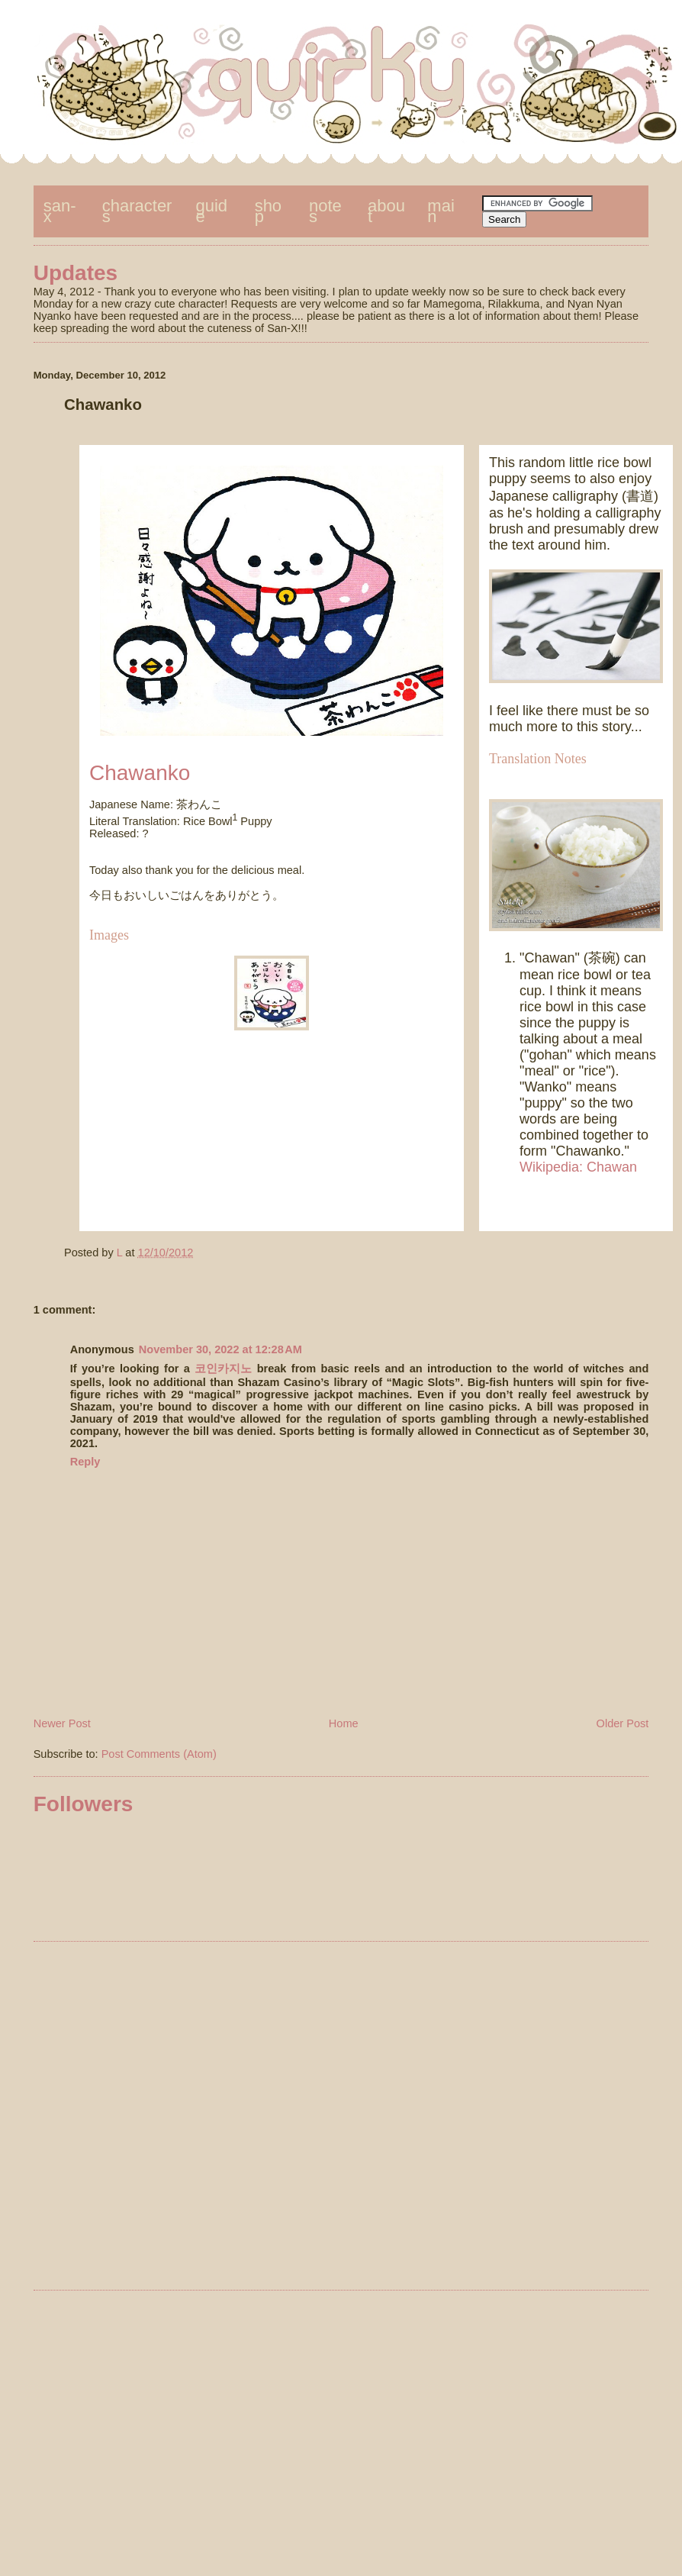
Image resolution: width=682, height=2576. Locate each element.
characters (137, 211)
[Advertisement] (324, 2118)
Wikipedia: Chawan (578, 1167)
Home (344, 1723)
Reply (85, 1462)
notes (325, 211)
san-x (59, 211)
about (386, 211)
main (440, 211)
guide (212, 211)
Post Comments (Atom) (159, 1754)
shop (268, 211)
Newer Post (62, 1723)
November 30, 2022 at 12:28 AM (220, 1349)
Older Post (623, 1723)
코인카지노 (223, 1368)
